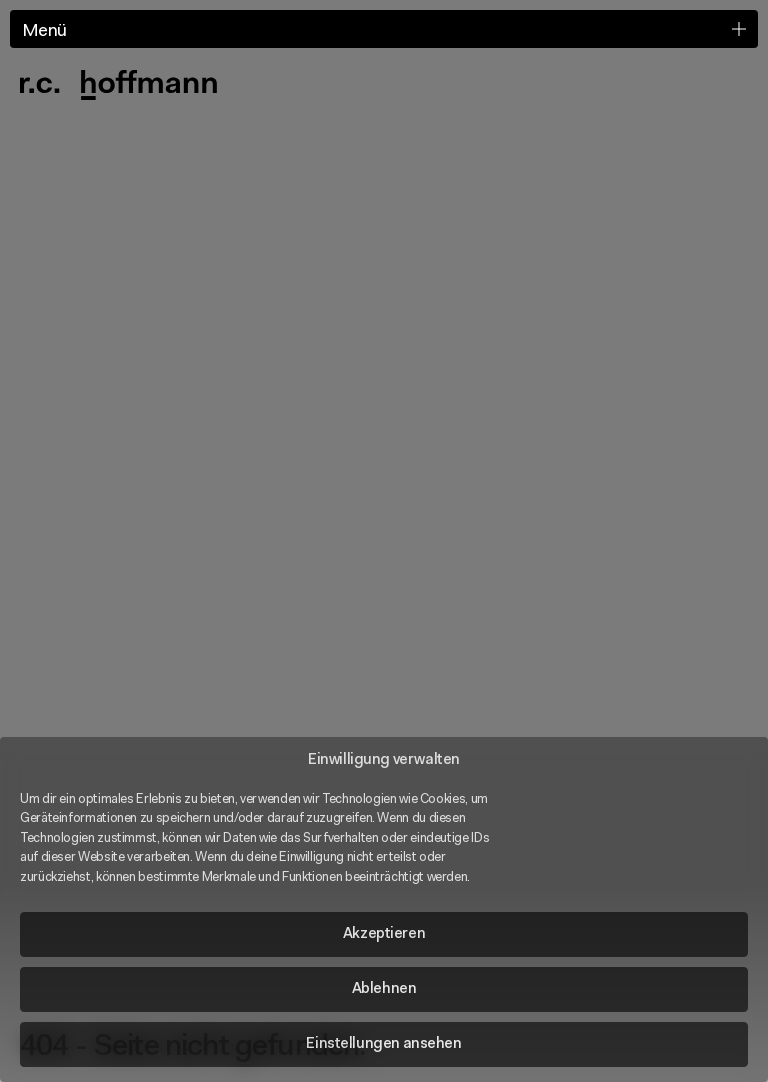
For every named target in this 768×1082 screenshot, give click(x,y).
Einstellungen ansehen (383, 1044)
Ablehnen (384, 989)
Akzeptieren (384, 934)
